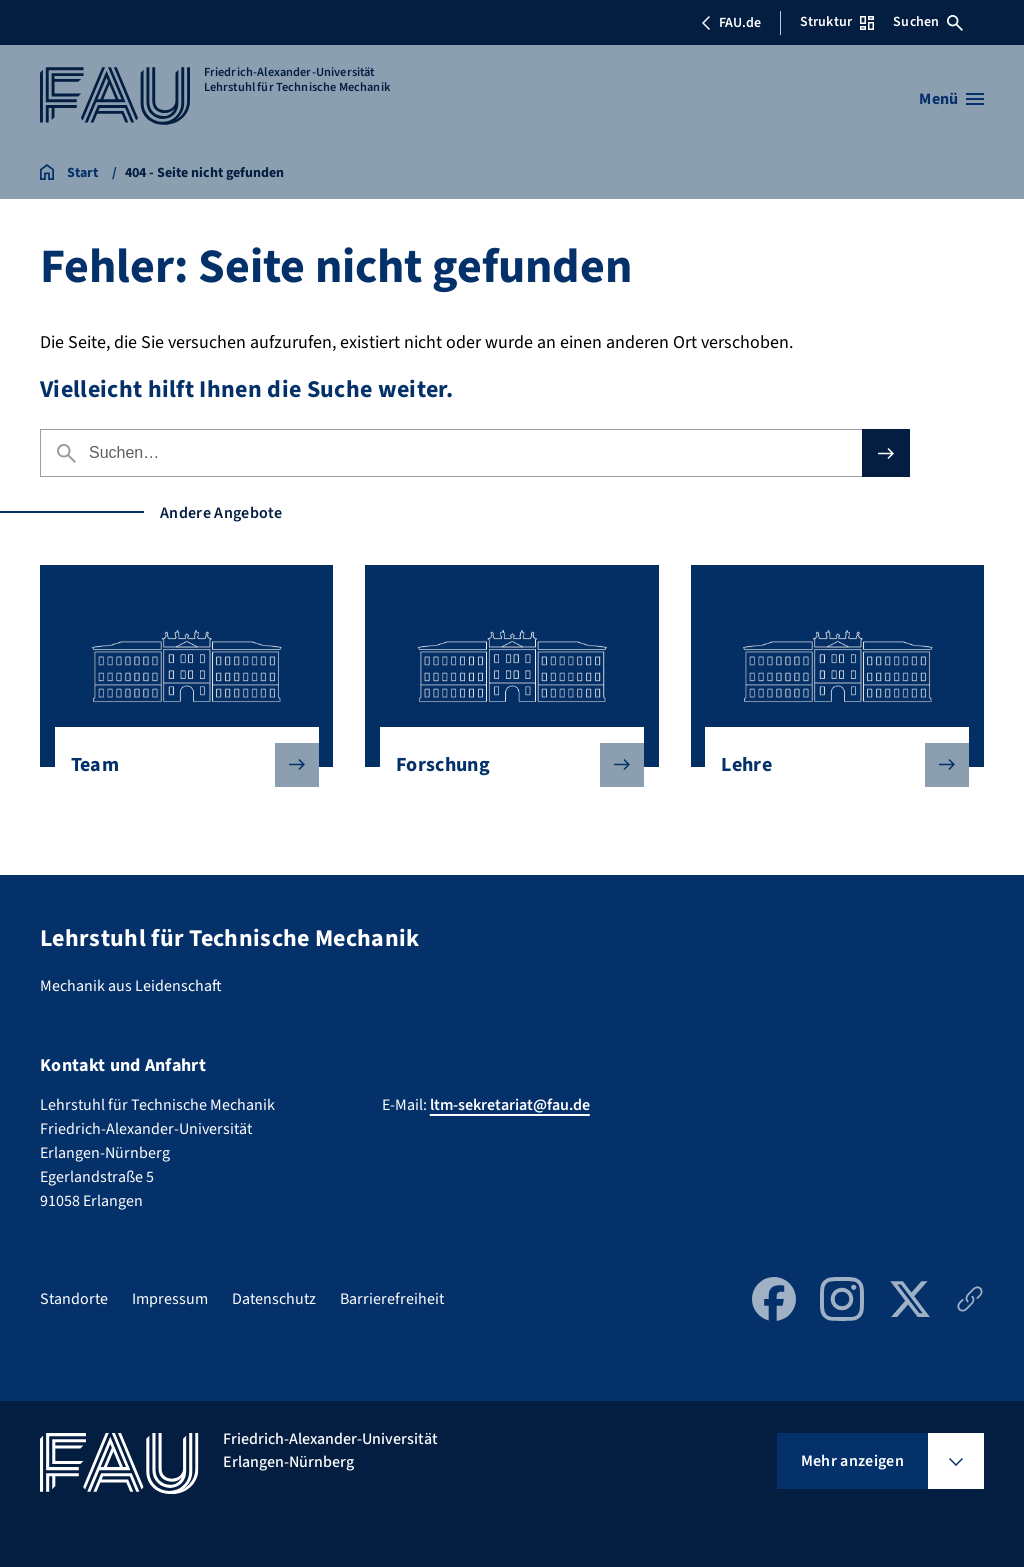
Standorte (74, 1299)
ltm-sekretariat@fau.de (510, 1105)
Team (179, 765)
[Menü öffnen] (951, 99)
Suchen (928, 22)
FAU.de (731, 23)
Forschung (504, 765)
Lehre (829, 765)
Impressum (170, 1299)
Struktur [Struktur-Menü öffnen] (837, 22)
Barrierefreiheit (392, 1299)
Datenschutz (274, 1299)
